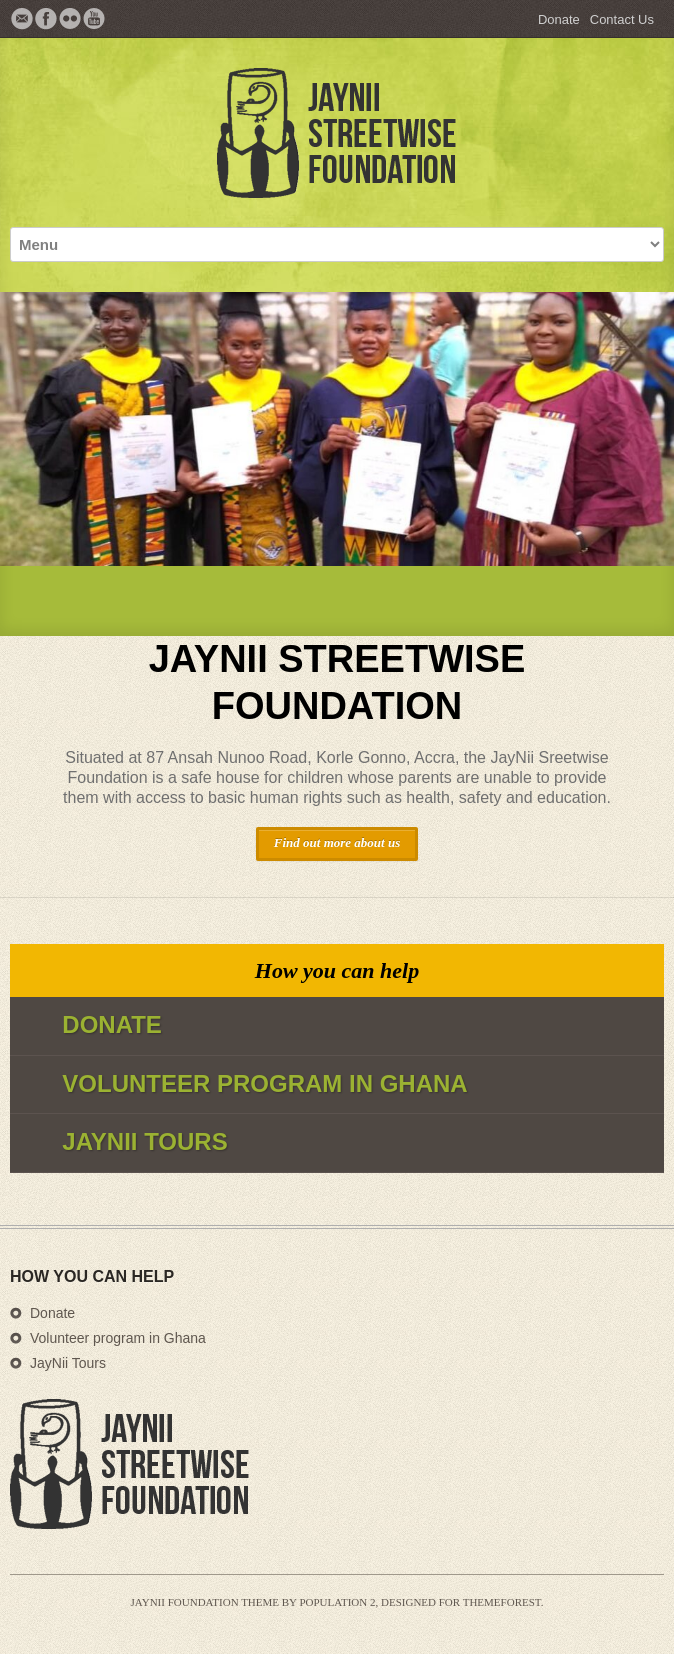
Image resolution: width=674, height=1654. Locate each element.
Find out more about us (337, 842)
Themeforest (502, 1602)
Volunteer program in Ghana (118, 1338)
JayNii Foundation (185, 1602)
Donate (559, 19)
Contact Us (622, 19)
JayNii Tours (68, 1363)
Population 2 (337, 1602)
